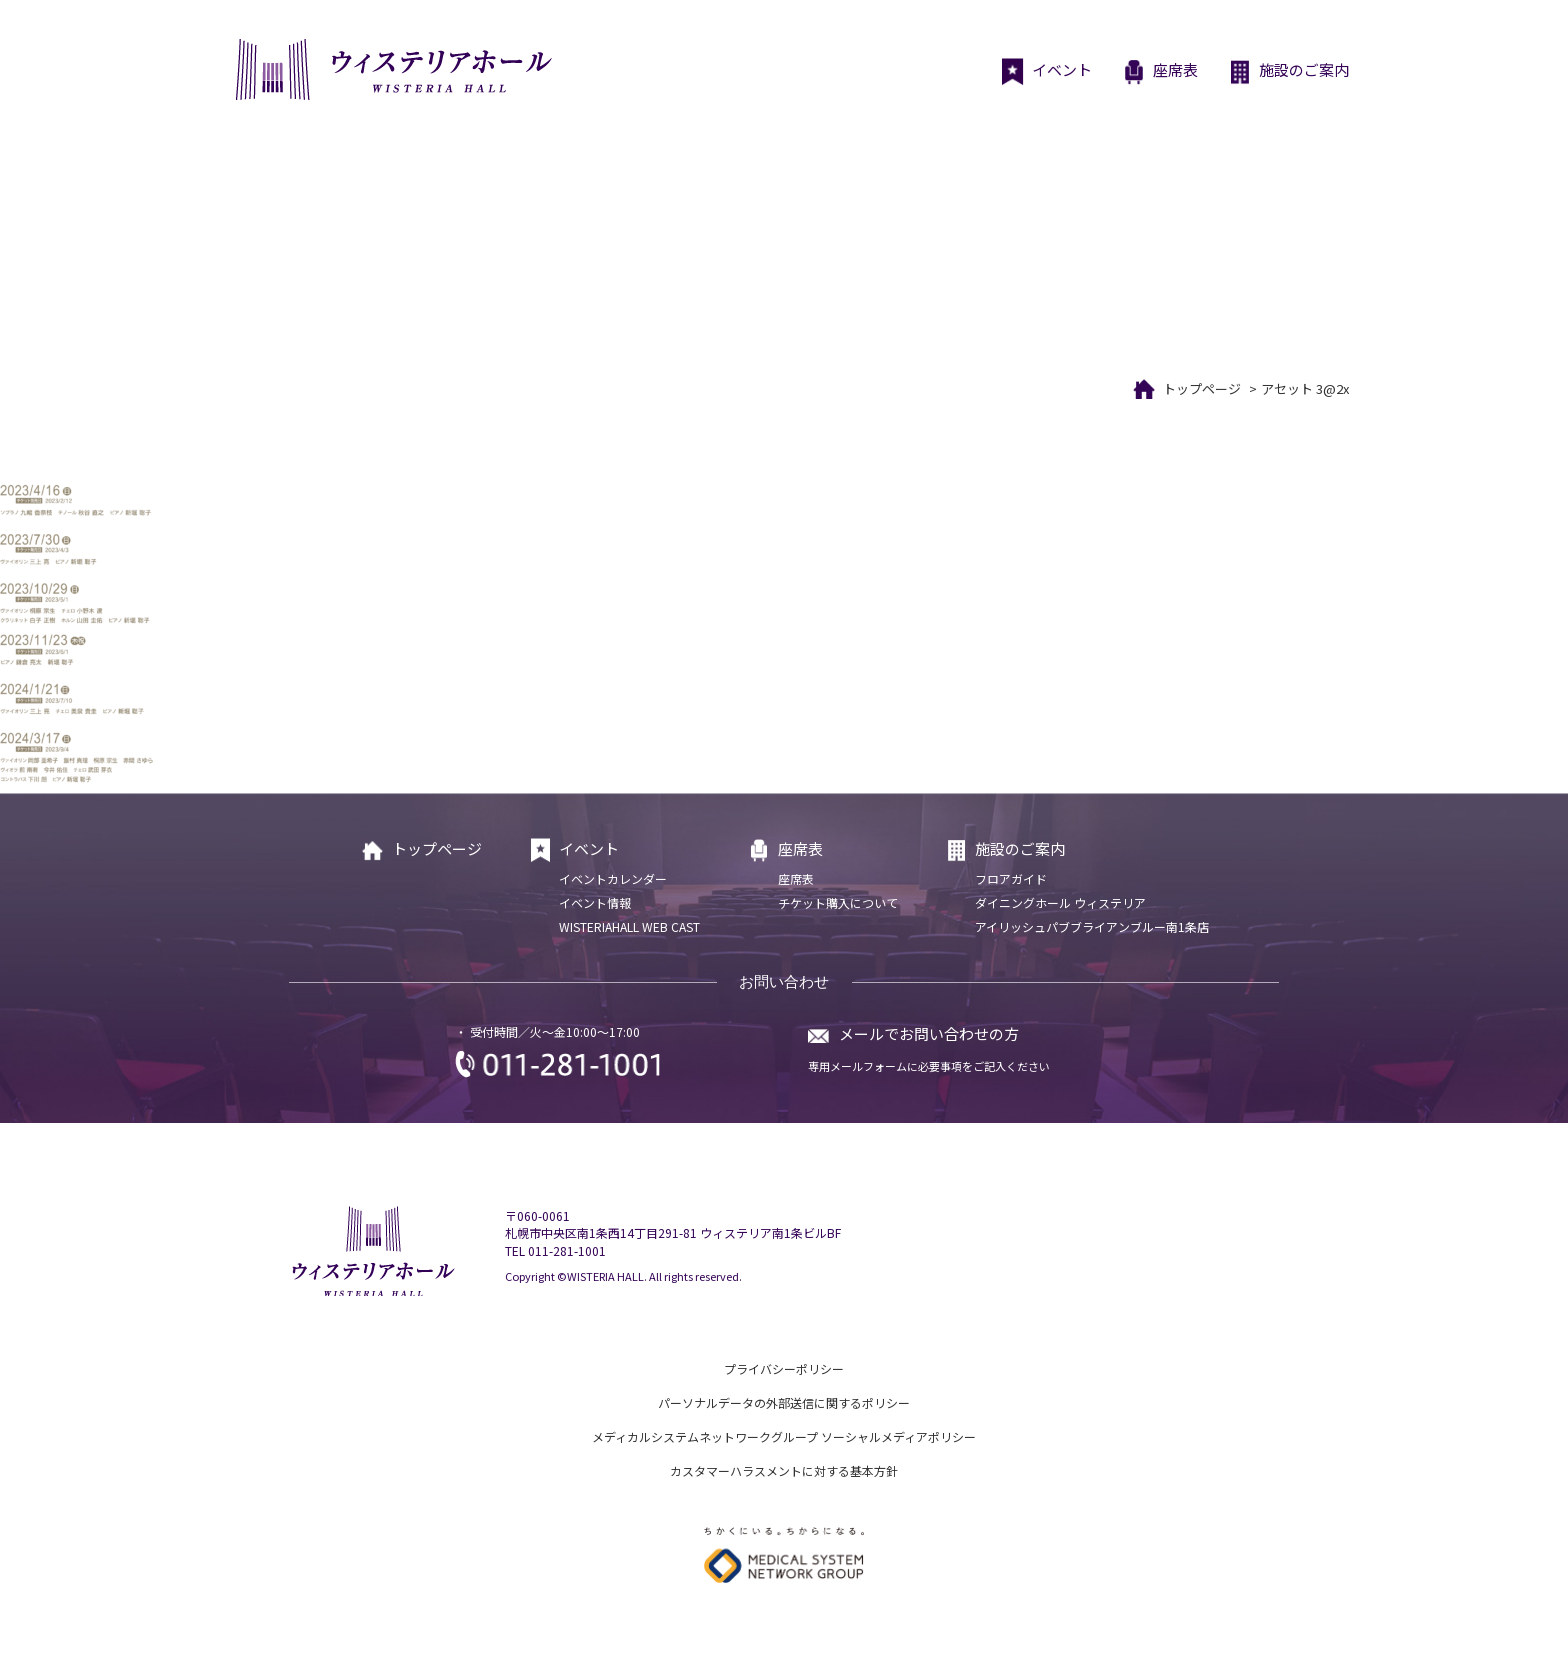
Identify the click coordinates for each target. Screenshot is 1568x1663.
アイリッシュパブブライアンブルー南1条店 (1092, 926)
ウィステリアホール (391, 69)
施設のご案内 (1288, 72)
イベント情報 (595, 902)
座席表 (1160, 72)
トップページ (1202, 388)
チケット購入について (838, 902)
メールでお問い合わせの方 (929, 1033)
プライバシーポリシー (784, 1368)
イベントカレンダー (613, 878)
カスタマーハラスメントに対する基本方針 (784, 1470)
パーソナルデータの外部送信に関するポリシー (784, 1402)
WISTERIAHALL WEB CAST (629, 926)
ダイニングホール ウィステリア (1060, 902)
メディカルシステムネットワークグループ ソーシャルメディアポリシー (784, 1436)
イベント (1046, 72)
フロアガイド (1011, 878)
